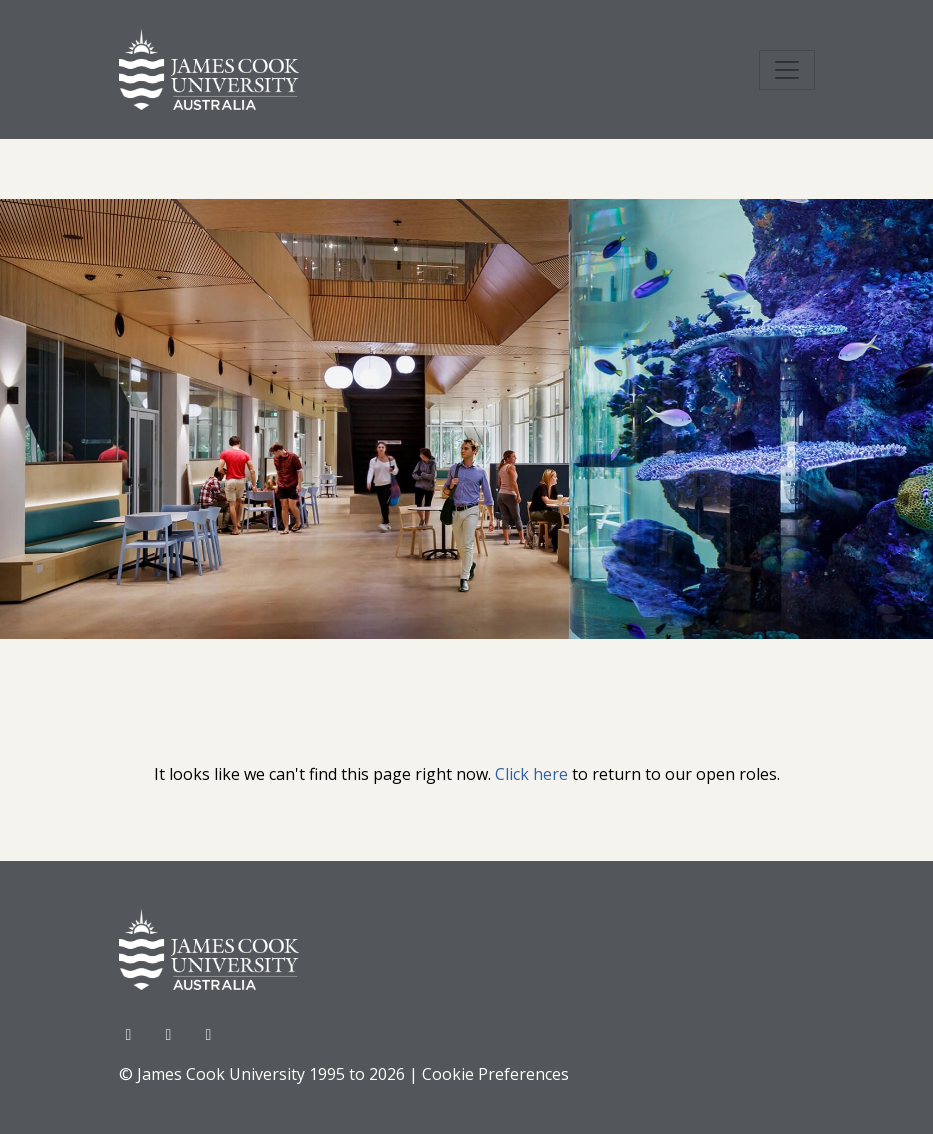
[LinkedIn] (209, 1034)
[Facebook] (131, 1034)
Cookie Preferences (495, 1074)
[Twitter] (171, 1034)
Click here (531, 774)
